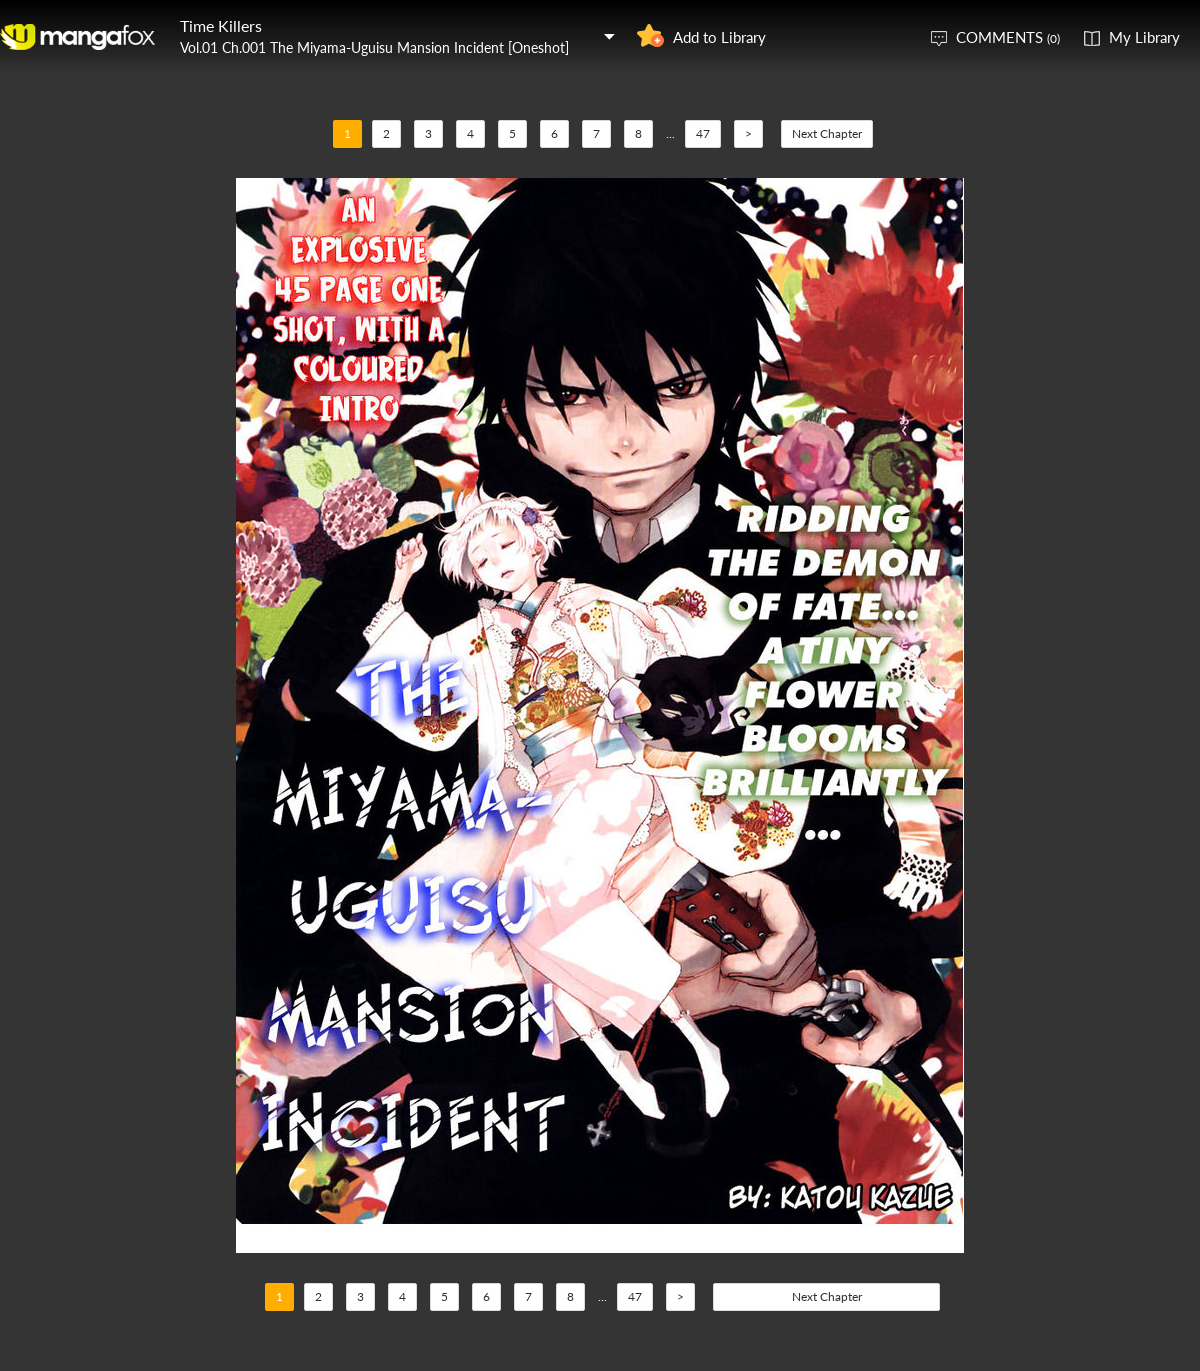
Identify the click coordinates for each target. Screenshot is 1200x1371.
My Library (1144, 37)
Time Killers (221, 25)
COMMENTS (1008, 37)
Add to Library (719, 37)
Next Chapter (827, 133)
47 (703, 133)
